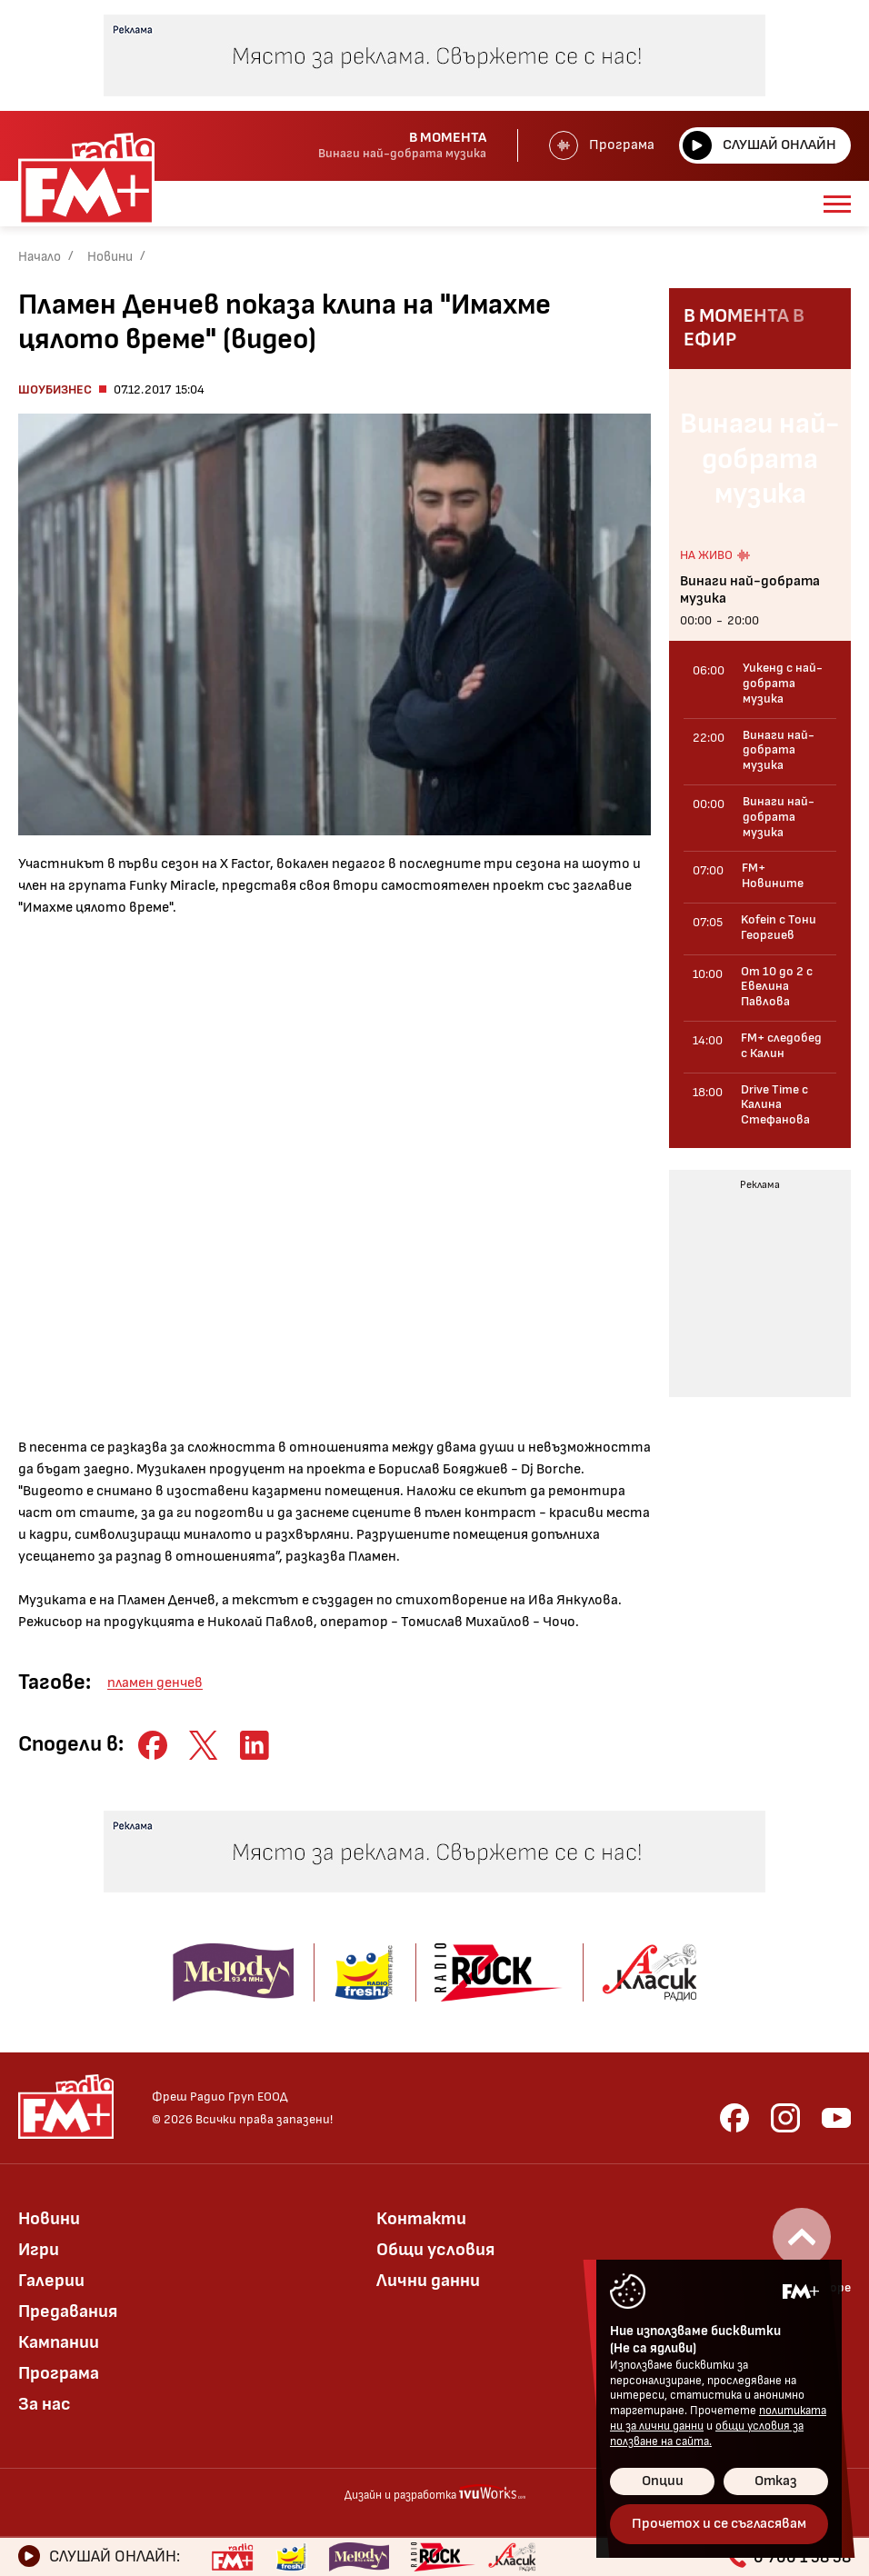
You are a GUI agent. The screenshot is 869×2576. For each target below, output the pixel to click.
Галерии (51, 2280)
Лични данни (428, 2280)
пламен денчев (155, 1683)
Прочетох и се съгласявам (719, 2523)
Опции (663, 2481)
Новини (110, 256)
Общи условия (435, 2250)
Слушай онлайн (759, 145)
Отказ (775, 2481)
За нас (44, 2404)
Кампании (58, 2342)
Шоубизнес (55, 389)
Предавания (67, 2311)
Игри (38, 2250)
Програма (601, 145)
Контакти (421, 2219)
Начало (39, 256)
